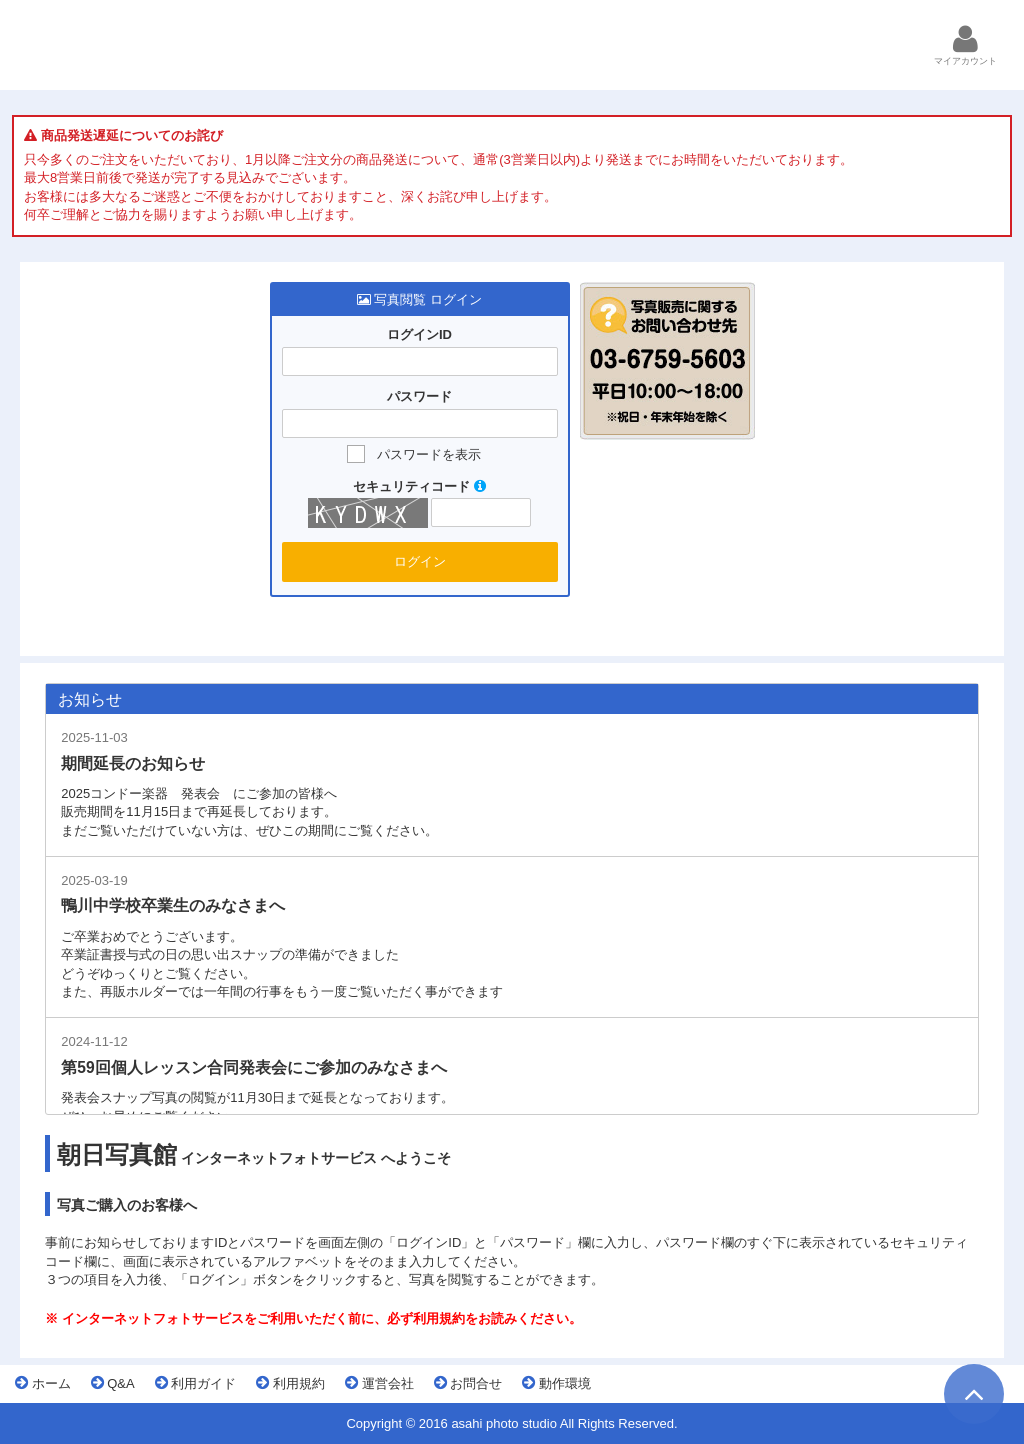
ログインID (419, 335)
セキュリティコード (419, 486)
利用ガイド (196, 1383)
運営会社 (379, 1383)
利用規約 (290, 1383)
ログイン (420, 561)
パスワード (419, 397)
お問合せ (468, 1383)
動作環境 (556, 1383)
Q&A (113, 1383)
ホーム (43, 1383)
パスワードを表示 (429, 454)
